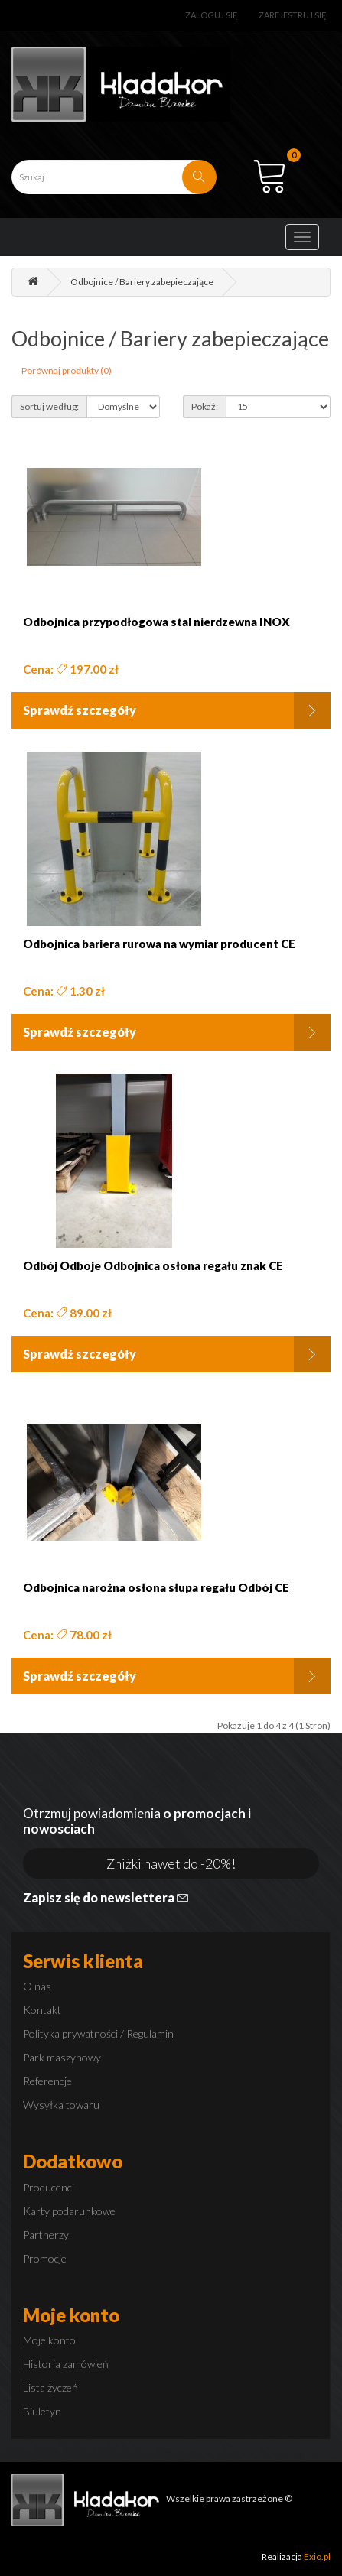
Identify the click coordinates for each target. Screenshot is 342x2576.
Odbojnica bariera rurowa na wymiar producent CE (159, 943)
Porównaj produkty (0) (66, 370)
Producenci (48, 2187)
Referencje (47, 2080)
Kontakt (42, 2009)
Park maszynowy (62, 2057)
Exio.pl (317, 2556)
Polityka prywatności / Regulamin (98, 2033)
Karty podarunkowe (69, 2210)
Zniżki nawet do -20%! (171, 1863)
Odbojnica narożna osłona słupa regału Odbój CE (156, 1587)
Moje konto (49, 2340)
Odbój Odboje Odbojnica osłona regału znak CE (153, 1265)
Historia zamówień (66, 2363)
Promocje (45, 2258)
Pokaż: (204, 406)
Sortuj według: (49, 406)
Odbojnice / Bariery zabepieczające (141, 281)
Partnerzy (46, 2234)
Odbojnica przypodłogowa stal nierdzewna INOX (156, 622)
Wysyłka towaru (61, 2104)
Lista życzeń (50, 2387)
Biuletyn (42, 2411)
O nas (37, 1986)
